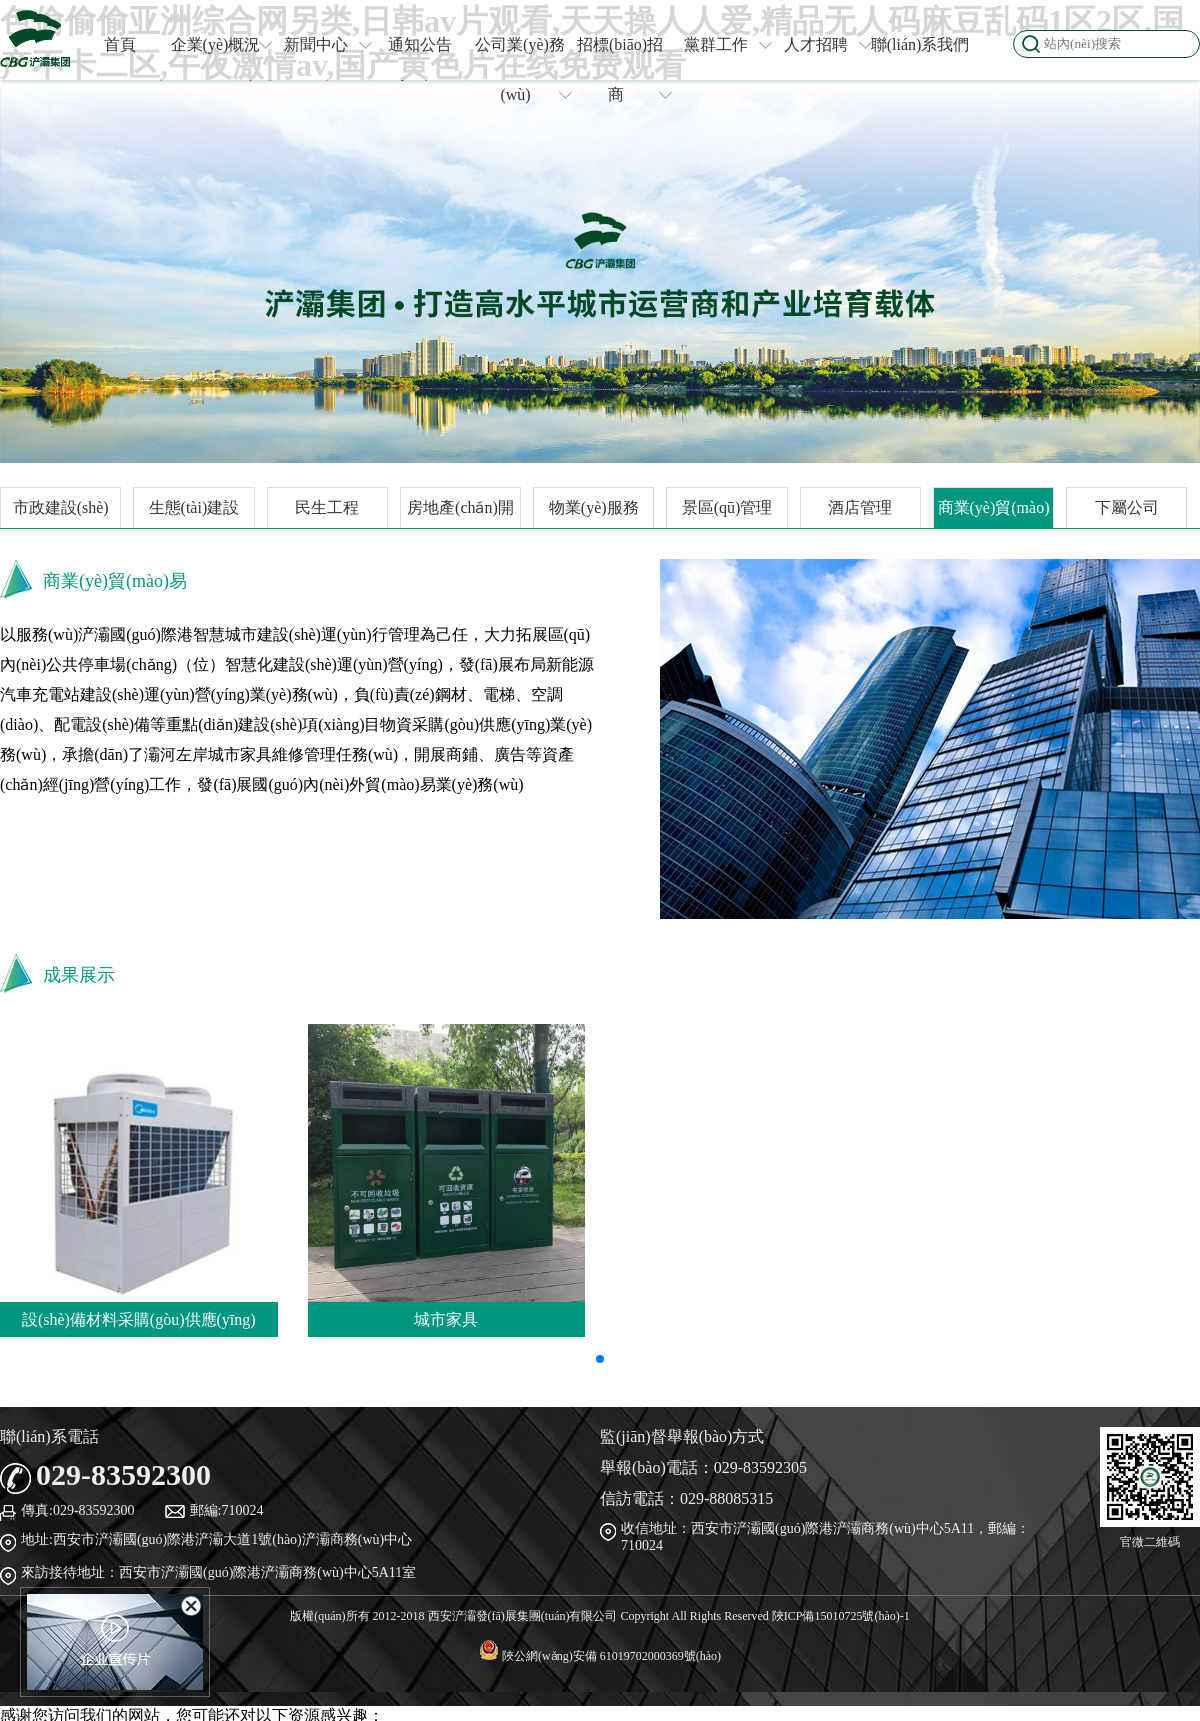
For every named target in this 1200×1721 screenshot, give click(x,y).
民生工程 (327, 507)
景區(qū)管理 (727, 507)
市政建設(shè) (61, 507)
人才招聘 (827, 44)
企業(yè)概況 (220, 44)
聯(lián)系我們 (920, 44)
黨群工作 (727, 44)
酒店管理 (860, 507)
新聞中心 (327, 44)
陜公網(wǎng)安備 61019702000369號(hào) (600, 1656)
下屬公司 (1127, 507)
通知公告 (420, 44)
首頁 (120, 44)
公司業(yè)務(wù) (522, 69)
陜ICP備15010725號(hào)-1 (841, 1616)
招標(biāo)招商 (623, 69)
